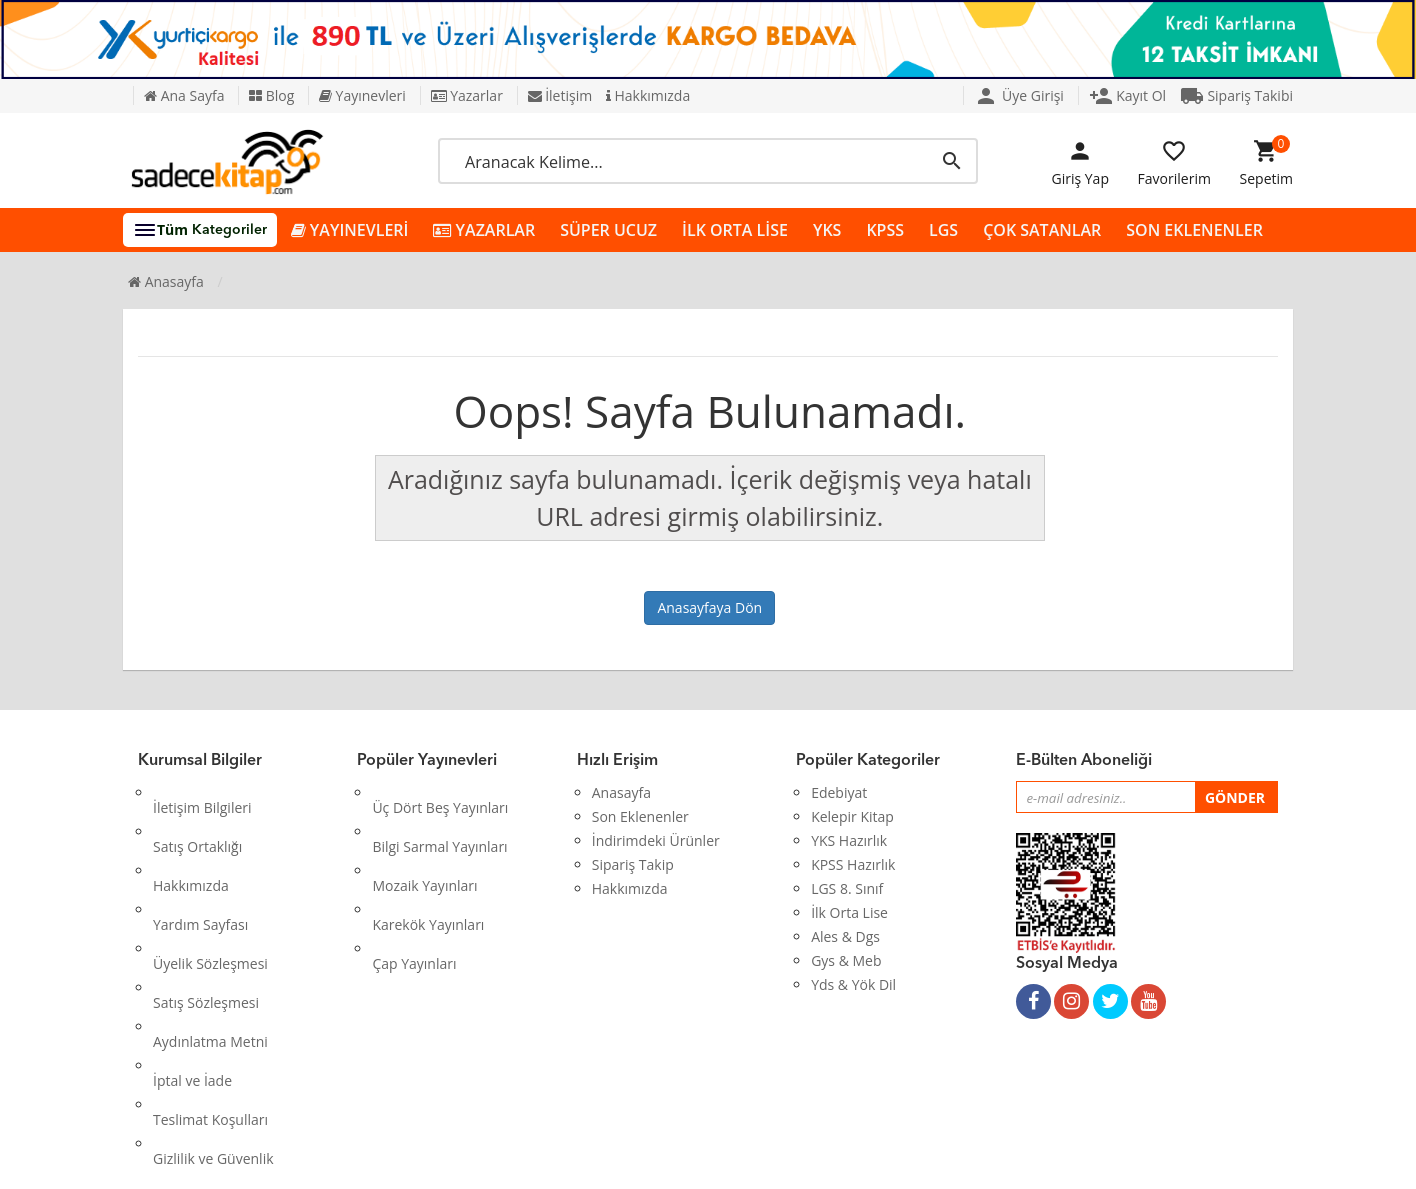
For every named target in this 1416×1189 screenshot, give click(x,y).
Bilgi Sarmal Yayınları (439, 816)
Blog (271, 95)
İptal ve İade (192, 960)
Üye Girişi (1019, 95)
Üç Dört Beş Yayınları (440, 792)
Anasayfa (166, 281)
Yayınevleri (362, 95)
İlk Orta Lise (849, 912)
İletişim (560, 95)
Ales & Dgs (845, 936)
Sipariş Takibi (1236, 95)
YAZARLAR (484, 230)
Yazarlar (467, 95)
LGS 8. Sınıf (847, 888)
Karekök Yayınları (428, 864)
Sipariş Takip (633, 864)
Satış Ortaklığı (197, 816)
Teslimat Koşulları (210, 984)
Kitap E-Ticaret (689, 1158)
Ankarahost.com (574, 1158)
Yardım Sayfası (200, 864)
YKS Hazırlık (849, 840)
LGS (943, 230)
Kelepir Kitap (852, 816)
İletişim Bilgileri (202, 792)
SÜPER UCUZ (608, 230)
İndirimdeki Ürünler (656, 840)
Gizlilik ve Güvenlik (213, 1008)
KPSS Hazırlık (853, 864)
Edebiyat (839, 792)
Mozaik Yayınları (424, 840)
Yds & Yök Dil (853, 984)
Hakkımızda (648, 95)
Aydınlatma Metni (210, 936)
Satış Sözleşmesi (206, 912)
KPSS (885, 230)
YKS (827, 230)
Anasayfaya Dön (709, 607)
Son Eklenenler (640, 816)
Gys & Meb (846, 960)
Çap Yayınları (414, 888)
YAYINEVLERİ (350, 230)
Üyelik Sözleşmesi (210, 888)
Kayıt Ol (1128, 95)
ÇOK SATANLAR (1042, 230)
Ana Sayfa (184, 95)
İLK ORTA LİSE (735, 230)
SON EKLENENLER (1194, 230)
